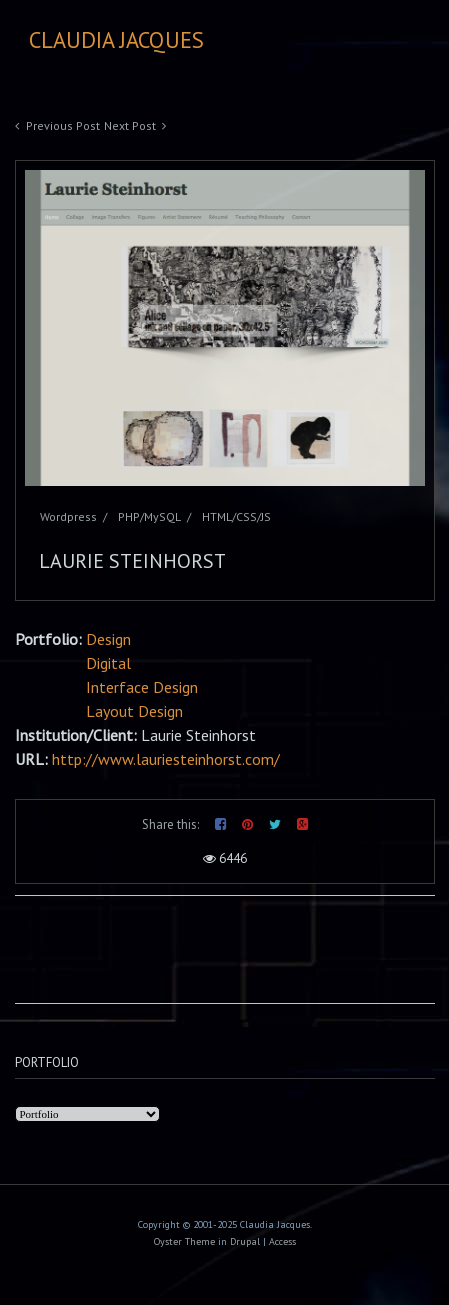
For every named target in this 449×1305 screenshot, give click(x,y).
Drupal (245, 1241)
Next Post (130, 125)
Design (108, 639)
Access (282, 1241)
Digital (108, 663)
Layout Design (134, 711)
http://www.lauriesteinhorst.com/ (166, 759)
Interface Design (142, 687)
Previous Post (63, 125)
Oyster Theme (184, 1241)
